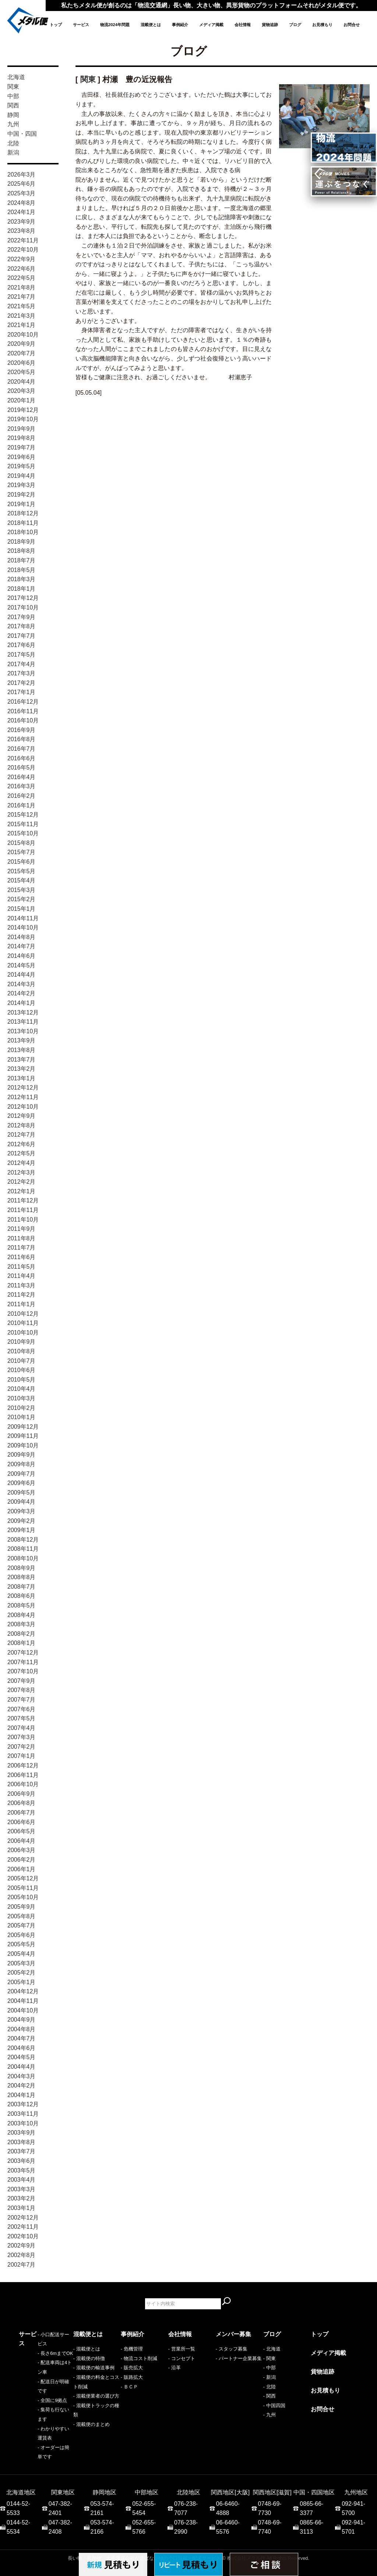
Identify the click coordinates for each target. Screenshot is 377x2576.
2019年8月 (21, 438)
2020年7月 (21, 353)
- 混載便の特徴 (89, 2358)
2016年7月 (21, 749)
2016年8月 (21, 739)
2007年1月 (21, 1756)
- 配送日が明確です (39, 2377)
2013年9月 (21, 1040)
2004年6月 (21, 2048)
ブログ (295, 24)
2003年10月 (23, 2123)
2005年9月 (21, 1907)
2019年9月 (21, 429)
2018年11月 (23, 523)
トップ (56, 24)
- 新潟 (269, 2377)
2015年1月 (21, 909)
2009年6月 (21, 1483)
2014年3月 (21, 984)
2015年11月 (23, 824)
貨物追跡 (270, 24)
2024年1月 (21, 212)
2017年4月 (21, 664)
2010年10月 (23, 1332)
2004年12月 (23, 1991)
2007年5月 (21, 1718)
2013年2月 (21, 1069)
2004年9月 (21, 2020)
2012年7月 (21, 1134)
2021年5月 (21, 306)
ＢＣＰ (131, 2387)
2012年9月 (21, 1116)
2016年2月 (21, 796)
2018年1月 (21, 589)
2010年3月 (21, 1398)
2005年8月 (21, 1916)
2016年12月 (23, 702)
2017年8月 (21, 626)
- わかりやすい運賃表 (42, 2405)
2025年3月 (21, 193)
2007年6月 (21, 1709)
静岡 (13, 115)
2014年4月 (21, 974)
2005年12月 (23, 1878)
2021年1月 (21, 325)
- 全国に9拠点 (33, 2387)
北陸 (13, 143)
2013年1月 (21, 1078)
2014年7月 (21, 946)
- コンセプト (181, 2358)
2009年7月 (21, 1474)
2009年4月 (21, 1502)
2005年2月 (21, 1972)
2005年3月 (21, 1963)
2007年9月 (21, 1681)
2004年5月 (21, 2057)
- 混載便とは (86, 2349)
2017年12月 (23, 598)
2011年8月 (21, 1238)
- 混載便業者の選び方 (96, 2396)
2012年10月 (23, 1107)
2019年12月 (23, 410)
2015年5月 (21, 871)
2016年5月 (21, 767)
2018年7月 (21, 560)
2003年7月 (21, 2151)
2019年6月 (21, 457)
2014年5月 (21, 965)
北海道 (16, 77)
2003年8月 (21, 2142)
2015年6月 (21, 862)
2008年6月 (21, 1596)
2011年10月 (23, 1219)
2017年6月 (21, 645)
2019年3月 (21, 485)
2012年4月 (21, 1163)
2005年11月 (23, 1888)
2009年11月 (23, 1436)
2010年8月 (21, 1351)
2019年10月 (23, 419)
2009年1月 (21, 1530)
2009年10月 (23, 1445)
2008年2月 (21, 1634)
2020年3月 (21, 391)
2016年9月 (21, 730)
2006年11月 (23, 1775)
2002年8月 (21, 2255)
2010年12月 (23, 1314)
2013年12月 (23, 1012)
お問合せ (351, 24)
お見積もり (322, 24)
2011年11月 (23, 1210)
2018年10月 (23, 532)
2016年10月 (23, 720)
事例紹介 (180, 24)
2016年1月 (21, 805)
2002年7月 (21, 2264)
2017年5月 (21, 654)
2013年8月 (21, 1050)
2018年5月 (21, 570)
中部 (13, 96)
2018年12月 (23, 513)
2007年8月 (21, 1690)
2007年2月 (21, 1747)
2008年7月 (21, 1587)
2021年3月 (21, 316)
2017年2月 (21, 683)
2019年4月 (21, 476)
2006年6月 (21, 1822)
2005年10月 (23, 1897)
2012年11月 (23, 1097)
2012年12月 (23, 1087)
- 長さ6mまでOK (36, 2358)
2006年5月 (21, 1831)
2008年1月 (21, 1643)
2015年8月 (21, 843)
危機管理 (133, 2349)
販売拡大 (133, 2367)
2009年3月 (21, 1511)
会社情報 (243, 24)
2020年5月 (21, 372)
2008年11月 (23, 1549)
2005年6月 (21, 1935)
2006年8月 (21, 1803)
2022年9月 (21, 259)
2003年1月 (21, 2208)
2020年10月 (23, 334)
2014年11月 (23, 918)
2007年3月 (21, 1737)
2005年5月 (21, 1944)
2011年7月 (21, 1247)
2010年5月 (21, 1379)
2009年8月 (21, 1464)
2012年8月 (21, 1125)
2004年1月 (21, 2095)
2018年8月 (21, 551)
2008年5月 (21, 1605)
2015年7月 (21, 852)
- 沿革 (174, 2367)
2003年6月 (21, 2161)
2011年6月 (21, 1257)
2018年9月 (21, 542)
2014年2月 (21, 993)
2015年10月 (23, 833)
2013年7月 (21, 1059)
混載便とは (151, 24)
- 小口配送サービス (39, 2349)
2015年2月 (21, 899)
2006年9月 (21, 1794)
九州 (13, 124)
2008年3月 (21, 1624)
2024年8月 (21, 203)
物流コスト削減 (140, 2358)
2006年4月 (21, 1841)
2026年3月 (21, 174)
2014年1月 (21, 1003)
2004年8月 (21, 2029)
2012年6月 (21, 1144)
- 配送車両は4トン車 (41, 2367)
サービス (81, 24)
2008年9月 (21, 1568)
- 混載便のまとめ (91, 2424)
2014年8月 (21, 937)
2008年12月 (23, 1539)
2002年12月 (23, 2217)
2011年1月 (21, 1304)
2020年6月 (21, 363)
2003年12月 (23, 2104)
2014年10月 (23, 927)
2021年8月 (21, 287)
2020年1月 (21, 400)
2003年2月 (21, 2198)
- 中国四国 (274, 2405)
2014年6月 (21, 956)
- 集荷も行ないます (39, 2396)
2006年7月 (21, 1812)
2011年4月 (21, 1276)
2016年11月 (23, 711)
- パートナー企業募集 (239, 2358)
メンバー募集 (233, 2334)
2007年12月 (23, 1652)
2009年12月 (23, 1427)
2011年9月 (21, 1229)
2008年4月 (21, 1615)
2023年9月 (21, 221)
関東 (13, 87)
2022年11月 (23, 240)
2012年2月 (21, 1182)
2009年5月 (21, 1492)
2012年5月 (21, 1153)
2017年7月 (21, 636)
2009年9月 (21, 1455)
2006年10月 (23, 1784)
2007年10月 (23, 1671)
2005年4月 (21, 1954)
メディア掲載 (211, 24)
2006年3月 (21, 1850)
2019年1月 (21, 504)
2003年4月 (21, 2180)
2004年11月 (23, 2001)
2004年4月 (21, 2067)
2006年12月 (23, 1765)
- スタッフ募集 (231, 2349)
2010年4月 (21, 1389)
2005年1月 (21, 1982)
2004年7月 (21, 2038)
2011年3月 (21, 1285)
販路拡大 (133, 2377)
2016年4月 (21, 777)
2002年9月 (21, 2245)
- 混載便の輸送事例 (93, 2367)
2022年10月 (23, 249)
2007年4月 (21, 1728)
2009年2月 (21, 1521)
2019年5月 (21, 466)
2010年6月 (21, 1370)
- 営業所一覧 (181, 2349)
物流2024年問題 (115, 24)
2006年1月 (21, 1869)
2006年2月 (21, 1860)
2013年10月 (23, 1031)
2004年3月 (21, 2076)
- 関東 (269, 2358)
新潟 (13, 152)
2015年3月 (21, 890)
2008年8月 (21, 1577)
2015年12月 (23, 814)
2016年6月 (21, 758)
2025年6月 (21, 184)
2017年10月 (23, 607)
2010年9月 (21, 1342)
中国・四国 (22, 134)
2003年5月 (21, 2170)
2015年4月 (21, 880)
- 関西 (269, 2396)
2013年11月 (23, 1022)
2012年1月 (21, 1191)
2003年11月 (23, 2114)
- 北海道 (272, 2349)
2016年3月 (21, 786)
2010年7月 (21, 1361)
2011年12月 (23, 1200)
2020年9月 (21, 344)
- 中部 (269, 2367)
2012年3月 (21, 1172)
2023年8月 (21, 231)
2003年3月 (21, 2189)
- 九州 (269, 2414)
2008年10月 (23, 1558)
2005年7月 (21, 1925)
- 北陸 (269, 2387)
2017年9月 (21, 617)
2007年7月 (21, 1699)
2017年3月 (21, 673)
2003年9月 (21, 2132)
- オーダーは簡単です (42, 2414)
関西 (13, 105)
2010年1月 (21, 1417)
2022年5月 (21, 278)
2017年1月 (21, 692)
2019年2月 (21, 494)
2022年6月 (21, 269)
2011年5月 (21, 1267)
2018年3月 (21, 579)
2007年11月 (23, 1662)
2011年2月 (21, 1294)
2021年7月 (21, 297)
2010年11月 (23, 1323)
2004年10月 (23, 2010)
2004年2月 (21, 2085)
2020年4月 (21, 382)
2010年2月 (21, 1408)
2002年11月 (23, 2227)
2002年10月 (23, 2236)
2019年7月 (21, 447)
